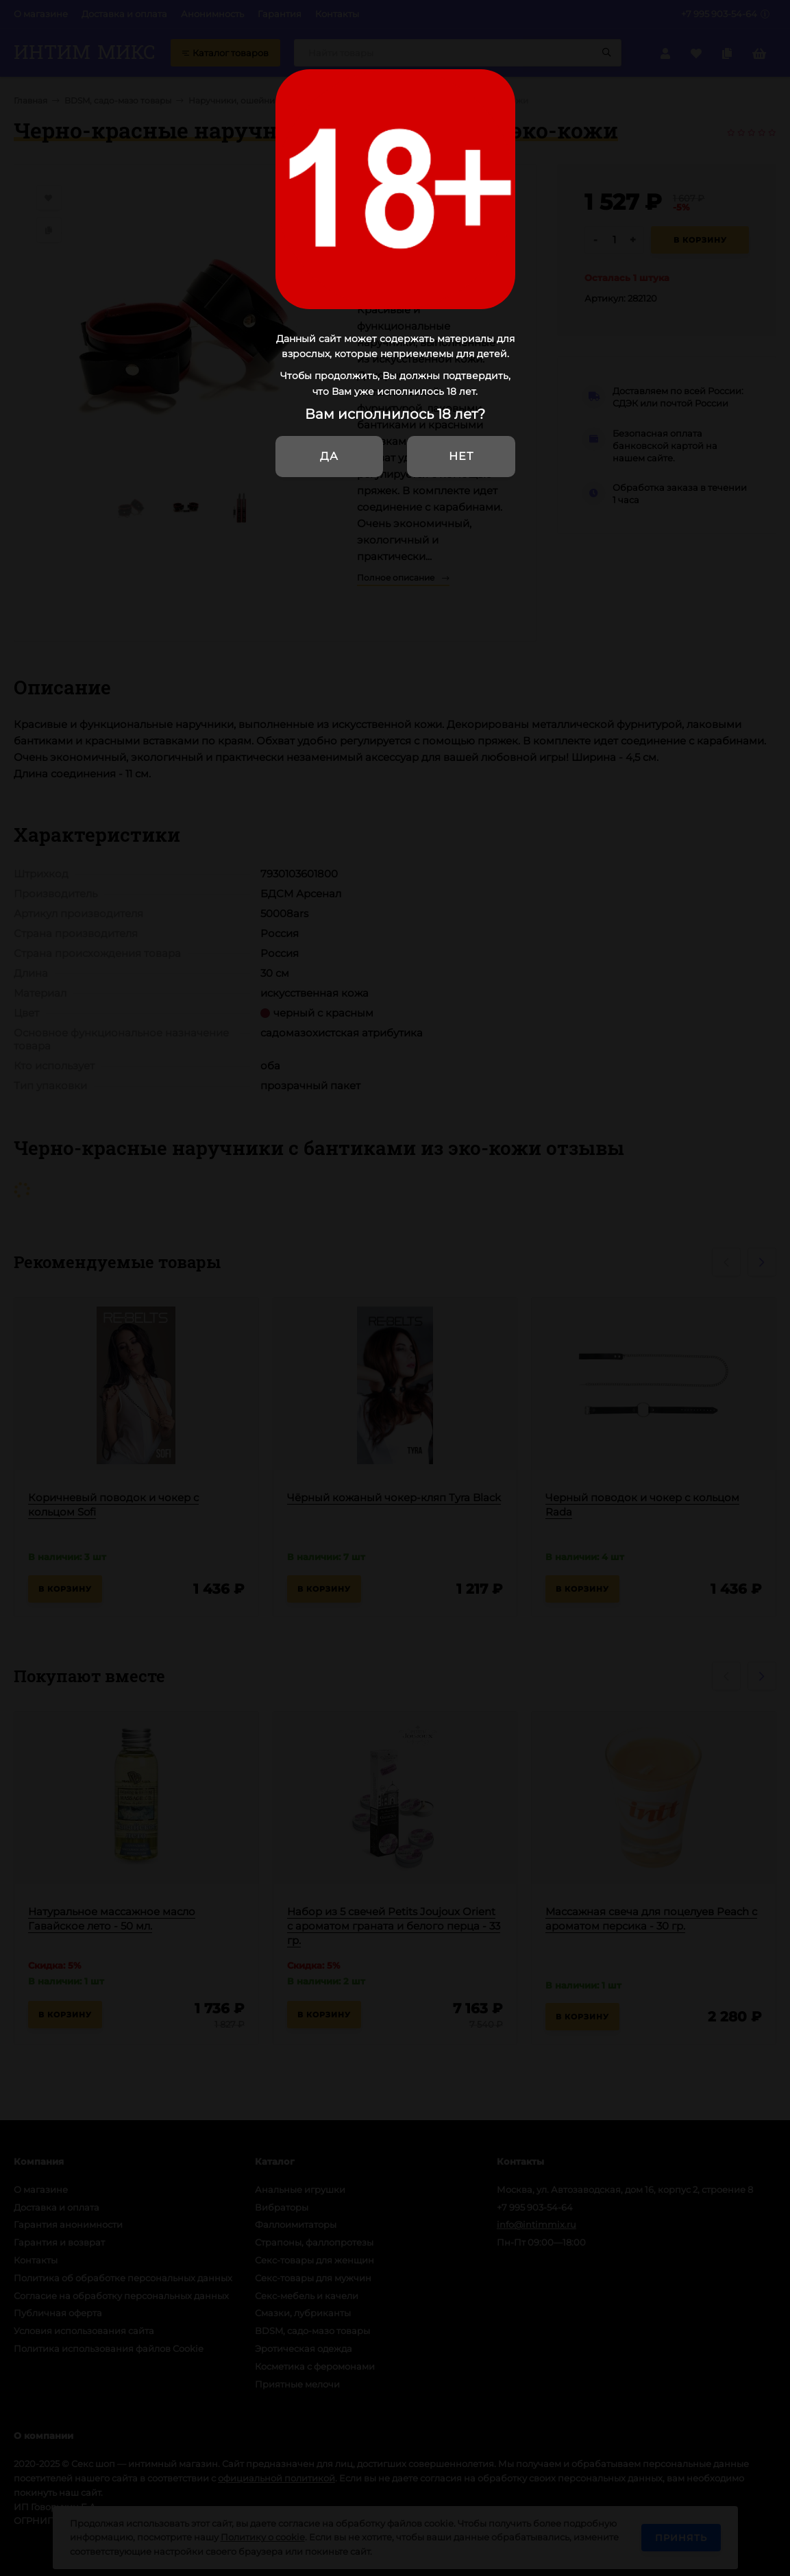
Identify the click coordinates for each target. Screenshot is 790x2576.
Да (329, 456)
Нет (461, 456)
